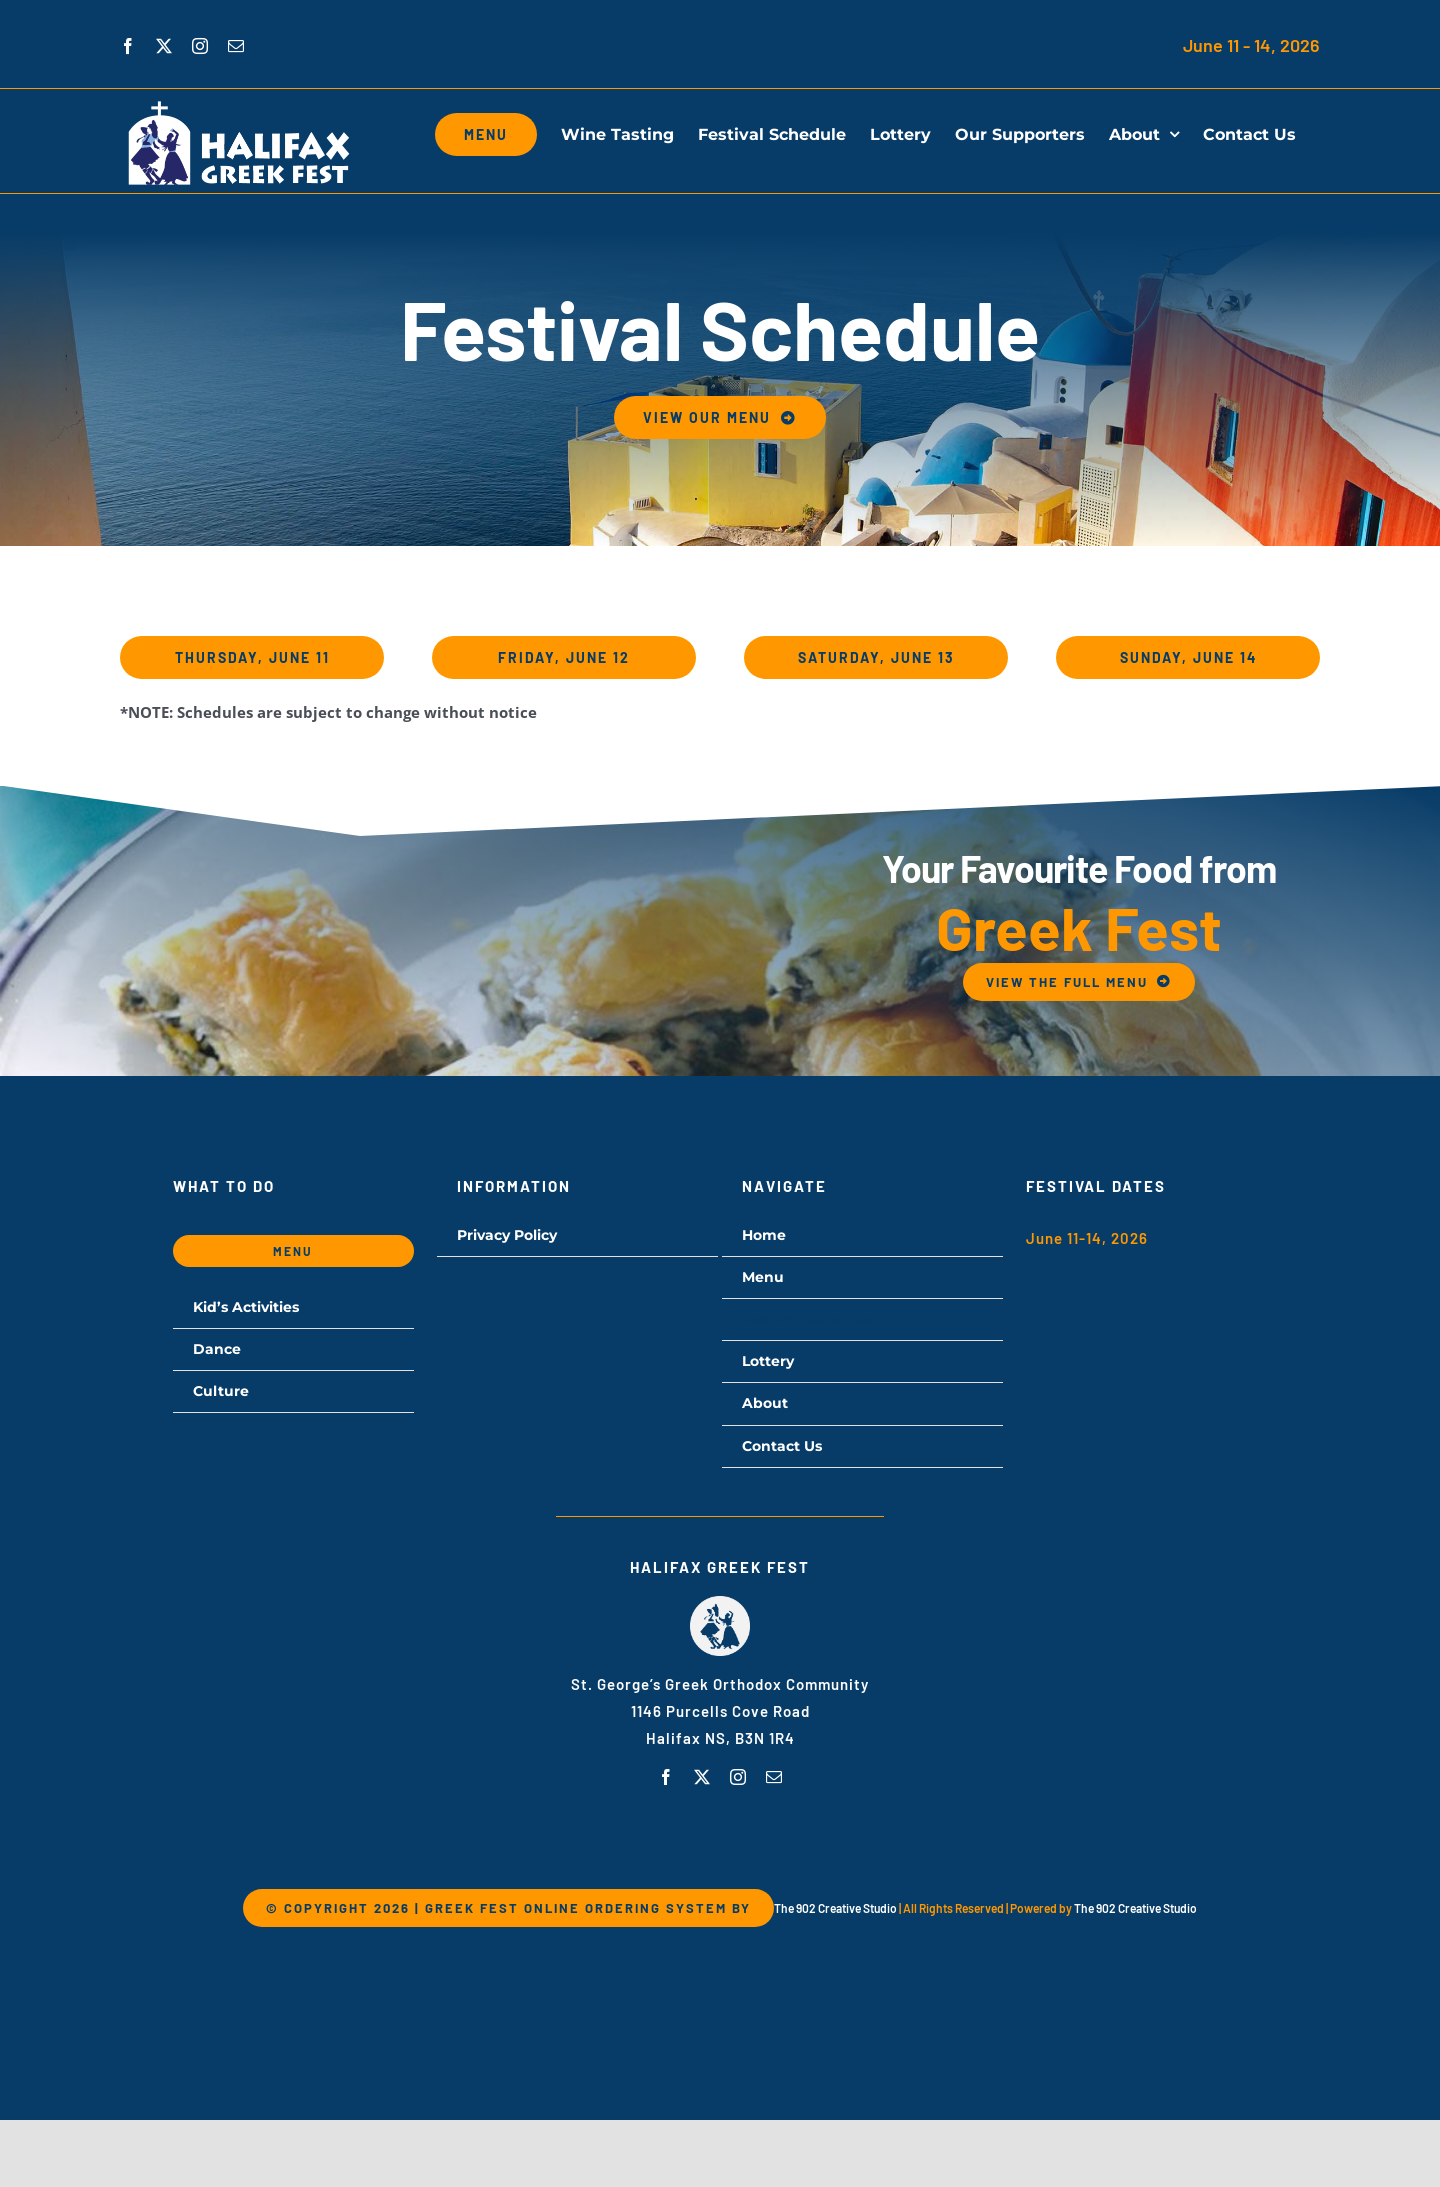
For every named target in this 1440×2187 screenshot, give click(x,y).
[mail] (774, 1777)
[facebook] (666, 1777)
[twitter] (702, 1777)
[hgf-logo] (720, 1603)
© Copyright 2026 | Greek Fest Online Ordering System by (508, 1908)
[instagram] (738, 1777)
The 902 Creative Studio (835, 1908)
